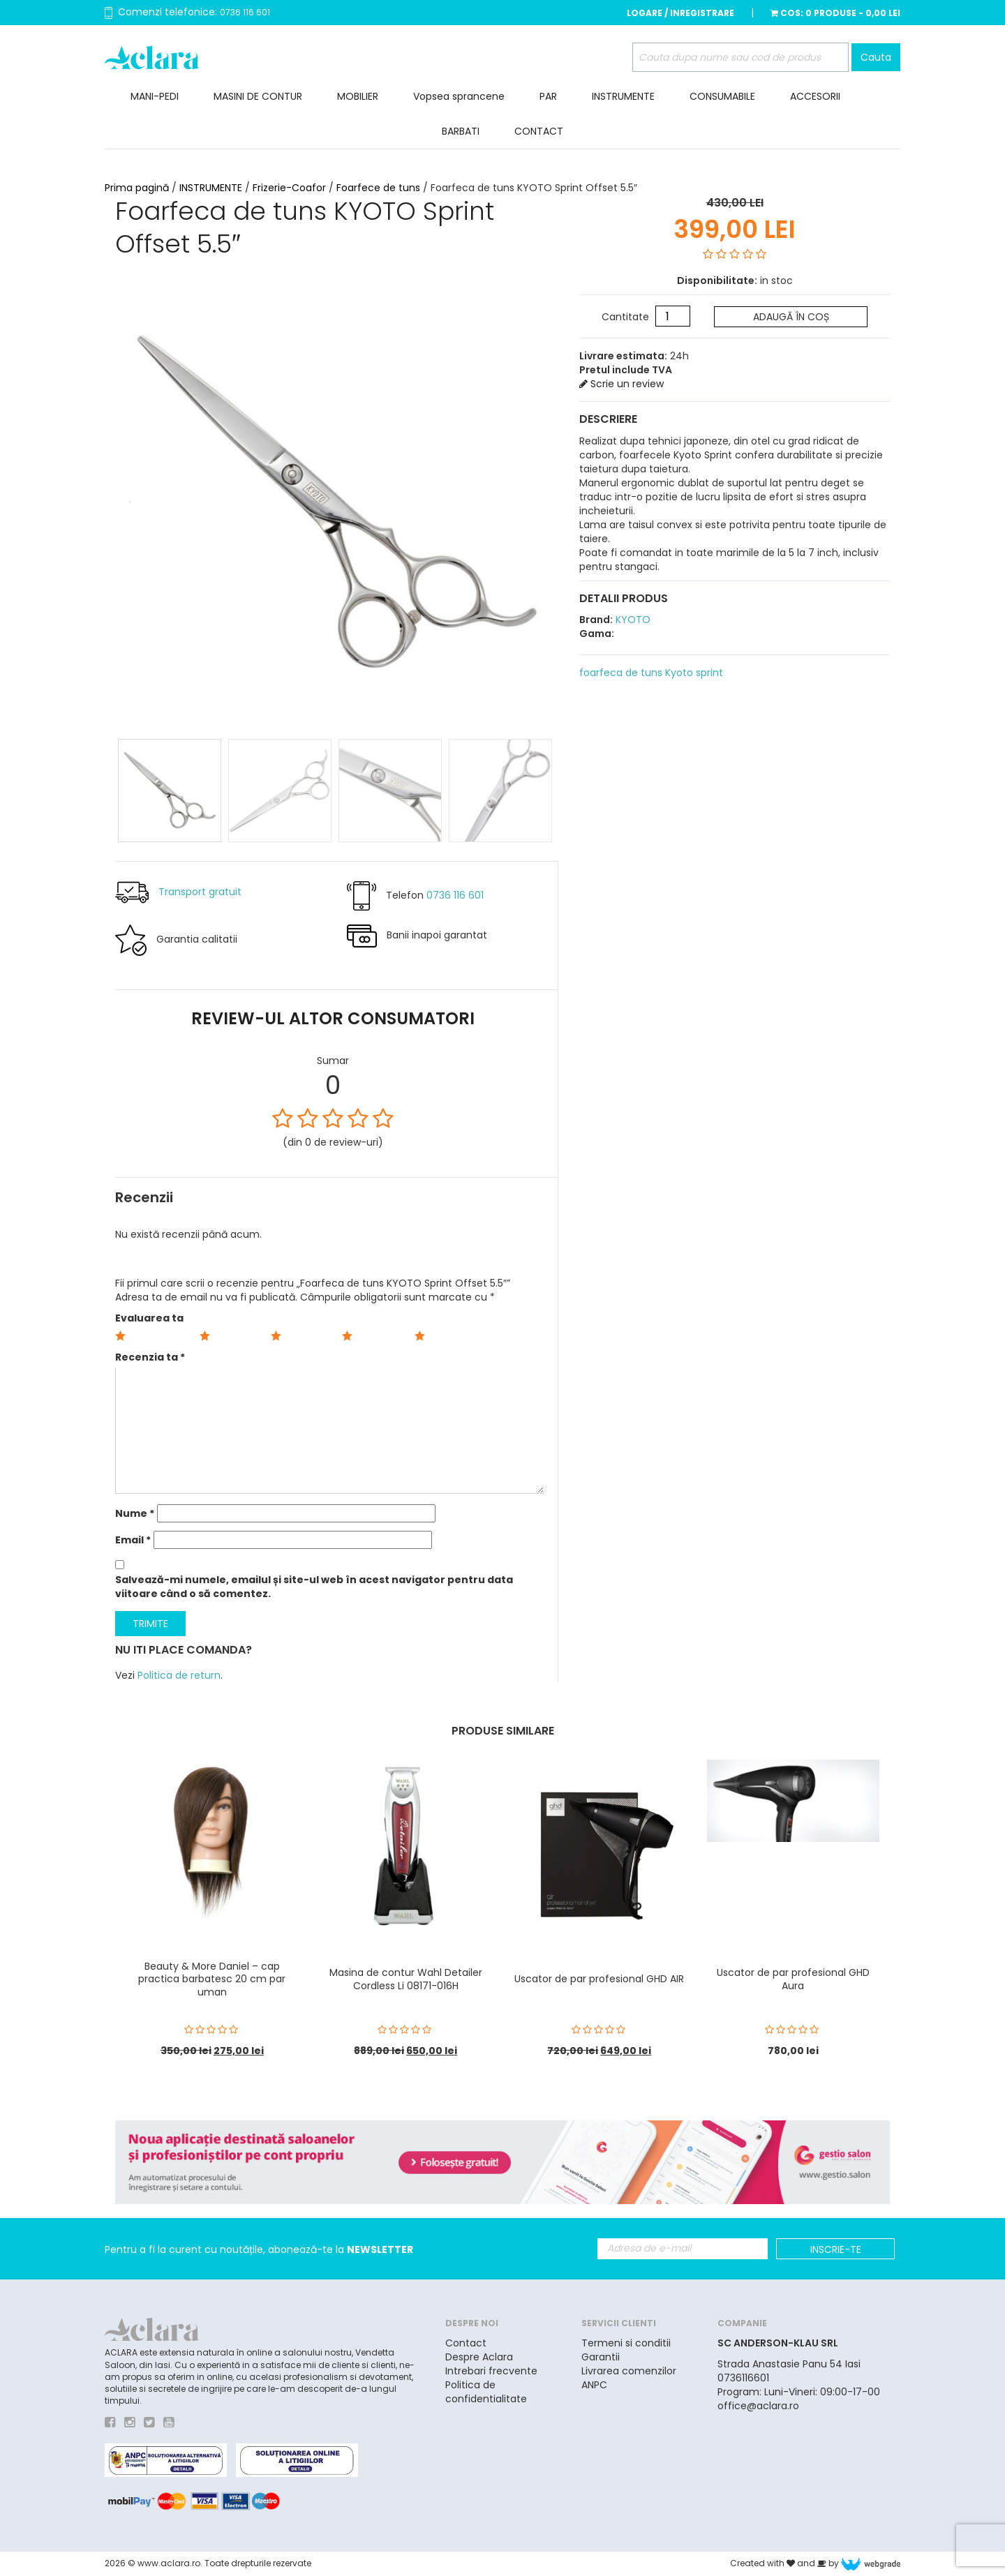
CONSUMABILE (722, 96)
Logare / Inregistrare (680, 13)
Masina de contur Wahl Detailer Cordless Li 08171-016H (405, 1978)
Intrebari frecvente (491, 2371)
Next (547, 497)
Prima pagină (137, 188)
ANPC (594, 2385)
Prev (126, 497)
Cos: (835, 13)
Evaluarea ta (149, 1318)
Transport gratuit (199, 891)
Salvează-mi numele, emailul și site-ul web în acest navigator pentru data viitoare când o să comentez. (314, 1587)
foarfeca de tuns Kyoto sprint (651, 673)
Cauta (876, 57)
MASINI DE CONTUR (258, 96)
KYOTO (631, 620)
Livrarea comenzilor (628, 2371)
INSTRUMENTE (623, 96)
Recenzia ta (150, 1357)
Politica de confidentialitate (486, 2392)
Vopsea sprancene (459, 96)
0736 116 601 (245, 12)
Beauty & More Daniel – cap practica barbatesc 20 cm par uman (211, 1978)
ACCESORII (815, 96)
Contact (465, 2343)
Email (133, 1540)
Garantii (600, 2357)
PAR (548, 96)
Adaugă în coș (791, 317)
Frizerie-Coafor (289, 188)
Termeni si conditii (626, 2343)
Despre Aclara (479, 2357)
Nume (134, 1513)
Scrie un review (621, 384)
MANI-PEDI (155, 96)
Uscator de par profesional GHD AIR (599, 1979)
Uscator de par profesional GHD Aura (793, 1978)
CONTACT (538, 131)
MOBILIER (357, 96)
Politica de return (179, 1675)
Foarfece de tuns (378, 188)
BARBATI (460, 131)
